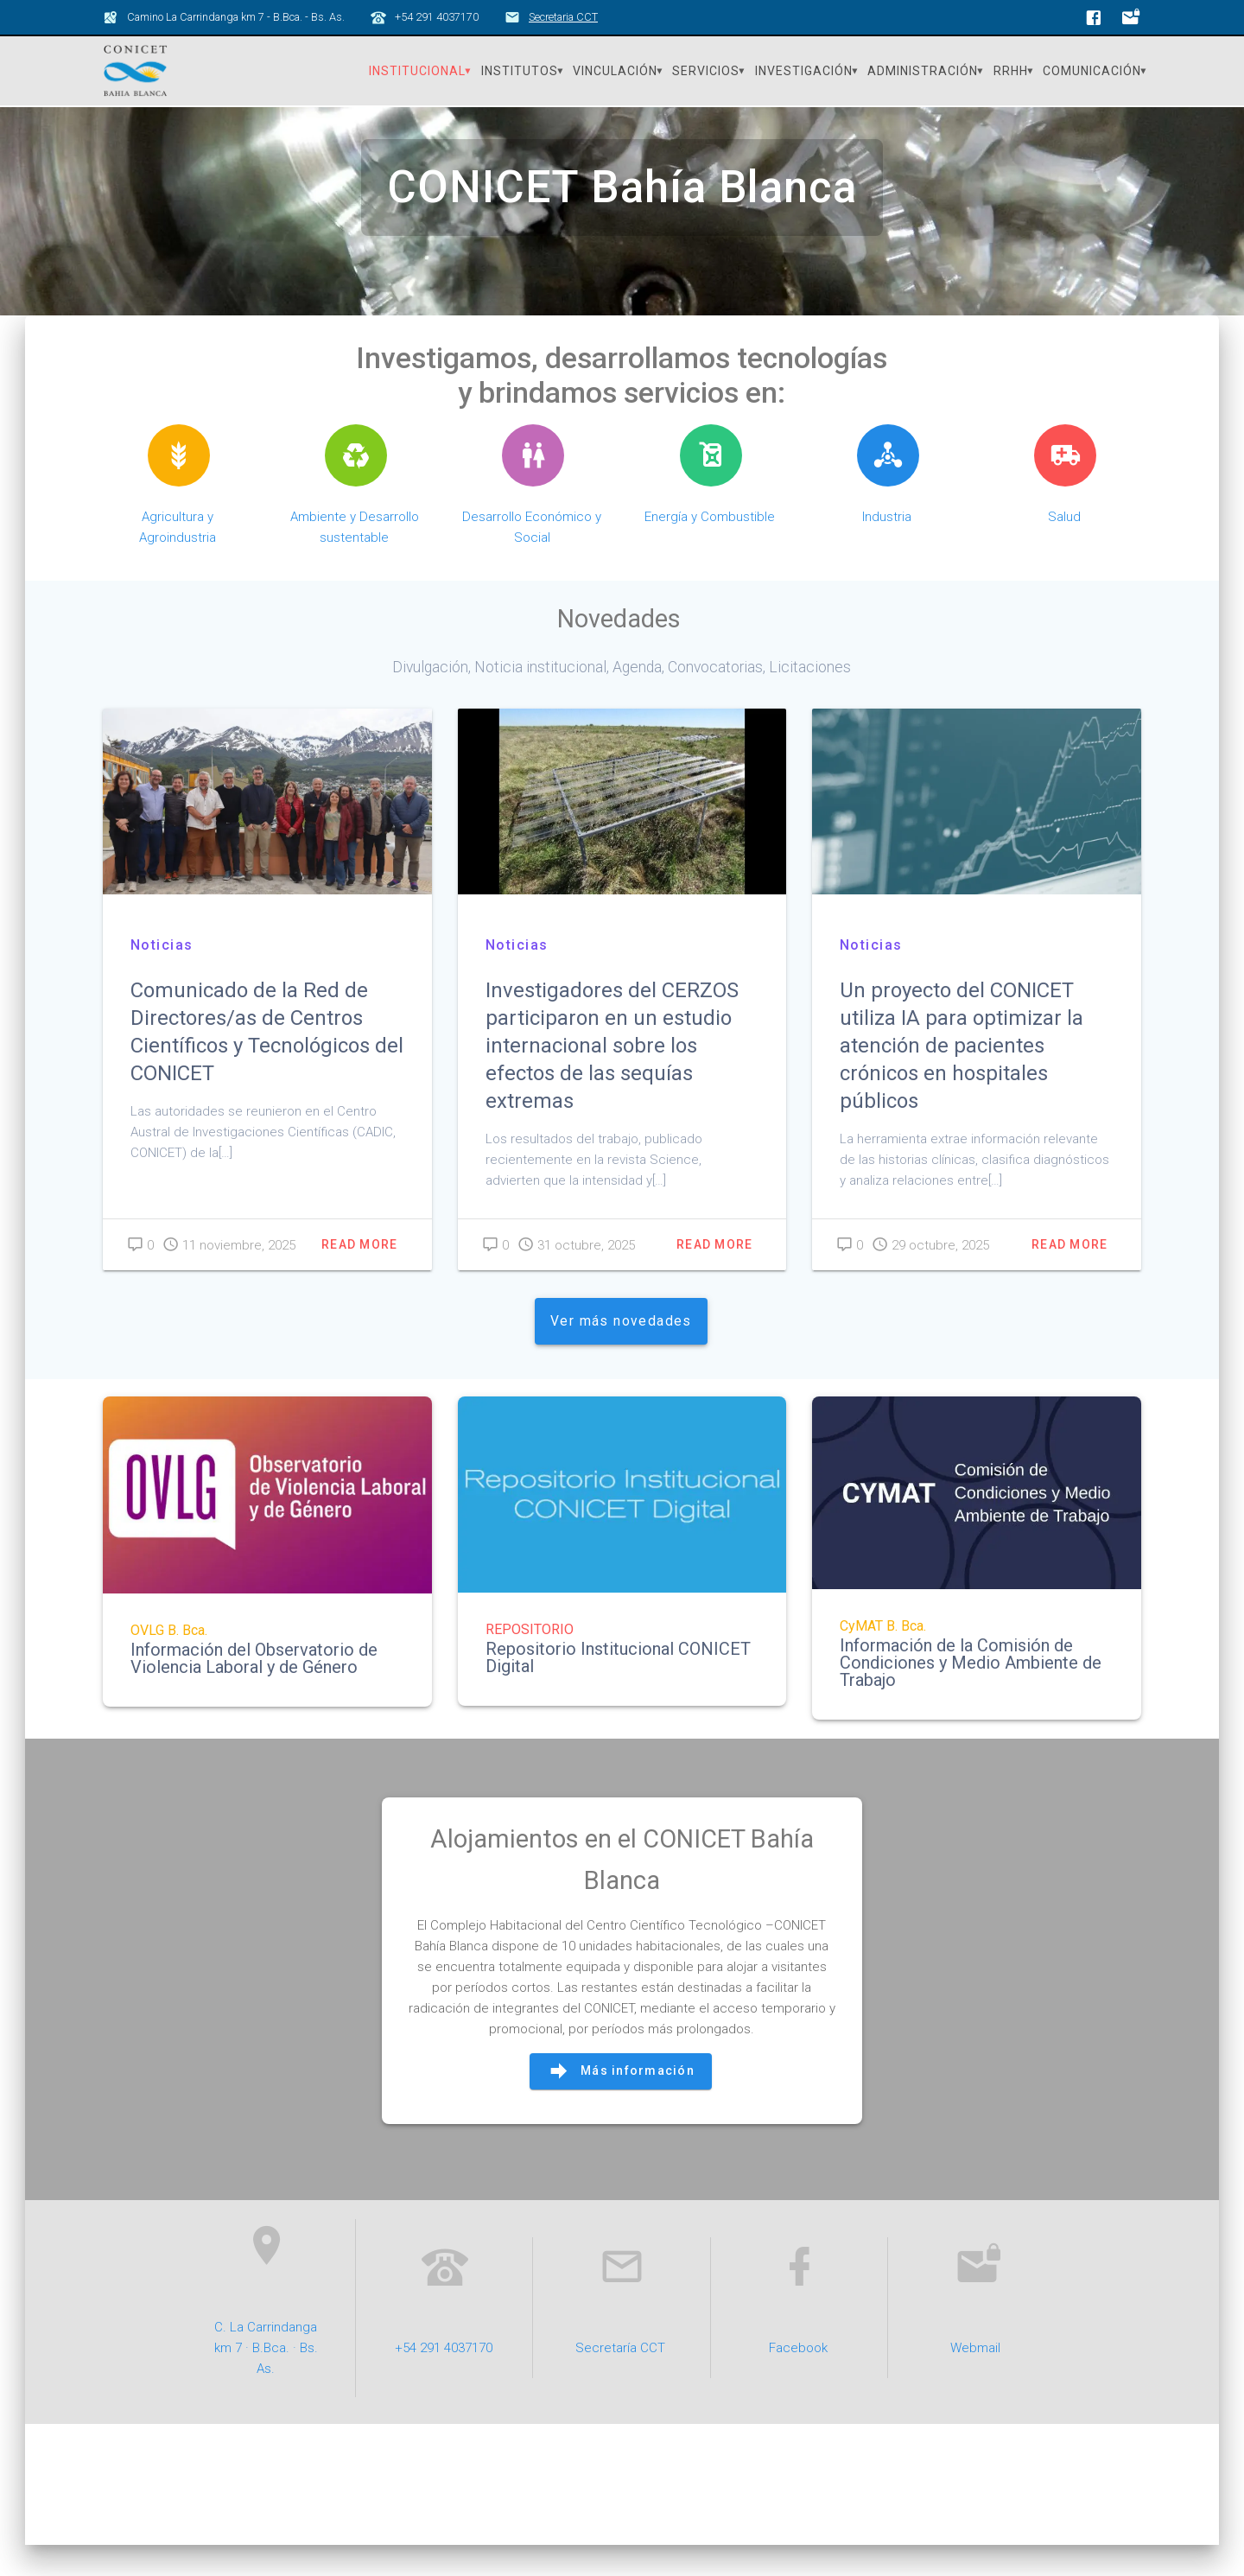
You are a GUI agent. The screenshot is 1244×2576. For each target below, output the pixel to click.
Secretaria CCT (563, 16)
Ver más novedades (621, 1350)
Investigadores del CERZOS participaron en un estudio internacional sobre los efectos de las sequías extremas (612, 1075)
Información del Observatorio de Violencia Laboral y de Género (254, 1688)
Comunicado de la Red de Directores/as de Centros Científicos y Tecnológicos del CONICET (266, 1061)
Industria (886, 547)
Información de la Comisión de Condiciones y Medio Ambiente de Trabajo (970, 1693)
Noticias (161, 974)
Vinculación (615, 71)
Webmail (975, 2378)
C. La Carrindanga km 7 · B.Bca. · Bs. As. (266, 2378)
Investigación (804, 71)
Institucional (417, 71)
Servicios (705, 71)
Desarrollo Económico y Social (531, 557)
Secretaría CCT (620, 2378)
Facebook (798, 2378)
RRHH (1010, 71)
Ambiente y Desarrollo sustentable (354, 557)
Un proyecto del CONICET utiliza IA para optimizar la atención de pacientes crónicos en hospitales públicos (961, 1075)
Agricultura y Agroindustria (177, 557)
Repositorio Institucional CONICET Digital (618, 1687)
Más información (621, 2102)
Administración (922, 71)
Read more (359, 1275)
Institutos (519, 71)
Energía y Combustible (709, 547)
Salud (1064, 547)
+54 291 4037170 (443, 2378)
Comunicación (1092, 71)
